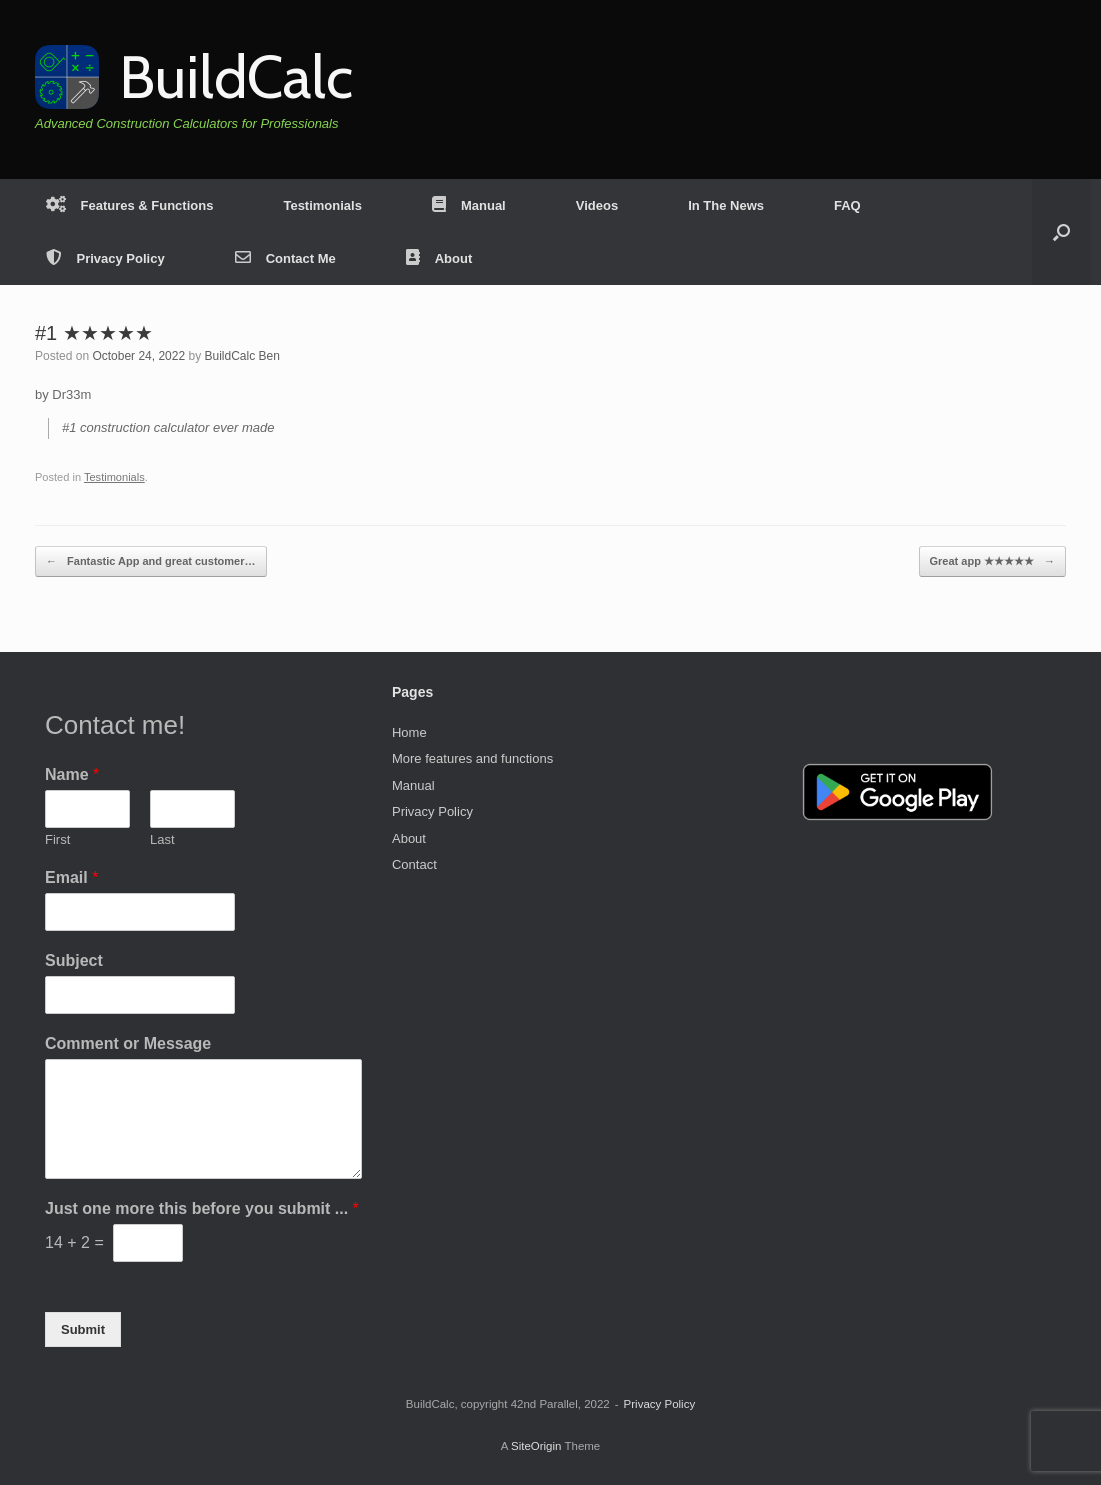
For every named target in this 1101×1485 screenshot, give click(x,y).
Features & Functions (130, 205)
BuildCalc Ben (241, 356)
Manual (469, 205)
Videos (597, 205)
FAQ (847, 205)
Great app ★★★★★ (992, 561)
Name (72, 774)
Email (71, 877)
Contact (414, 864)
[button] (1061, 232)
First (57, 839)
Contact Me (285, 258)
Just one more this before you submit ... (202, 1208)
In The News (726, 205)
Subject (74, 960)
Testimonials (322, 205)
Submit (83, 1329)
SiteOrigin (536, 1446)
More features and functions (472, 758)
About (439, 258)
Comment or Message (128, 1043)
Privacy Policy (105, 258)
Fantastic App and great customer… (151, 561)
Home (409, 732)
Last (162, 839)
